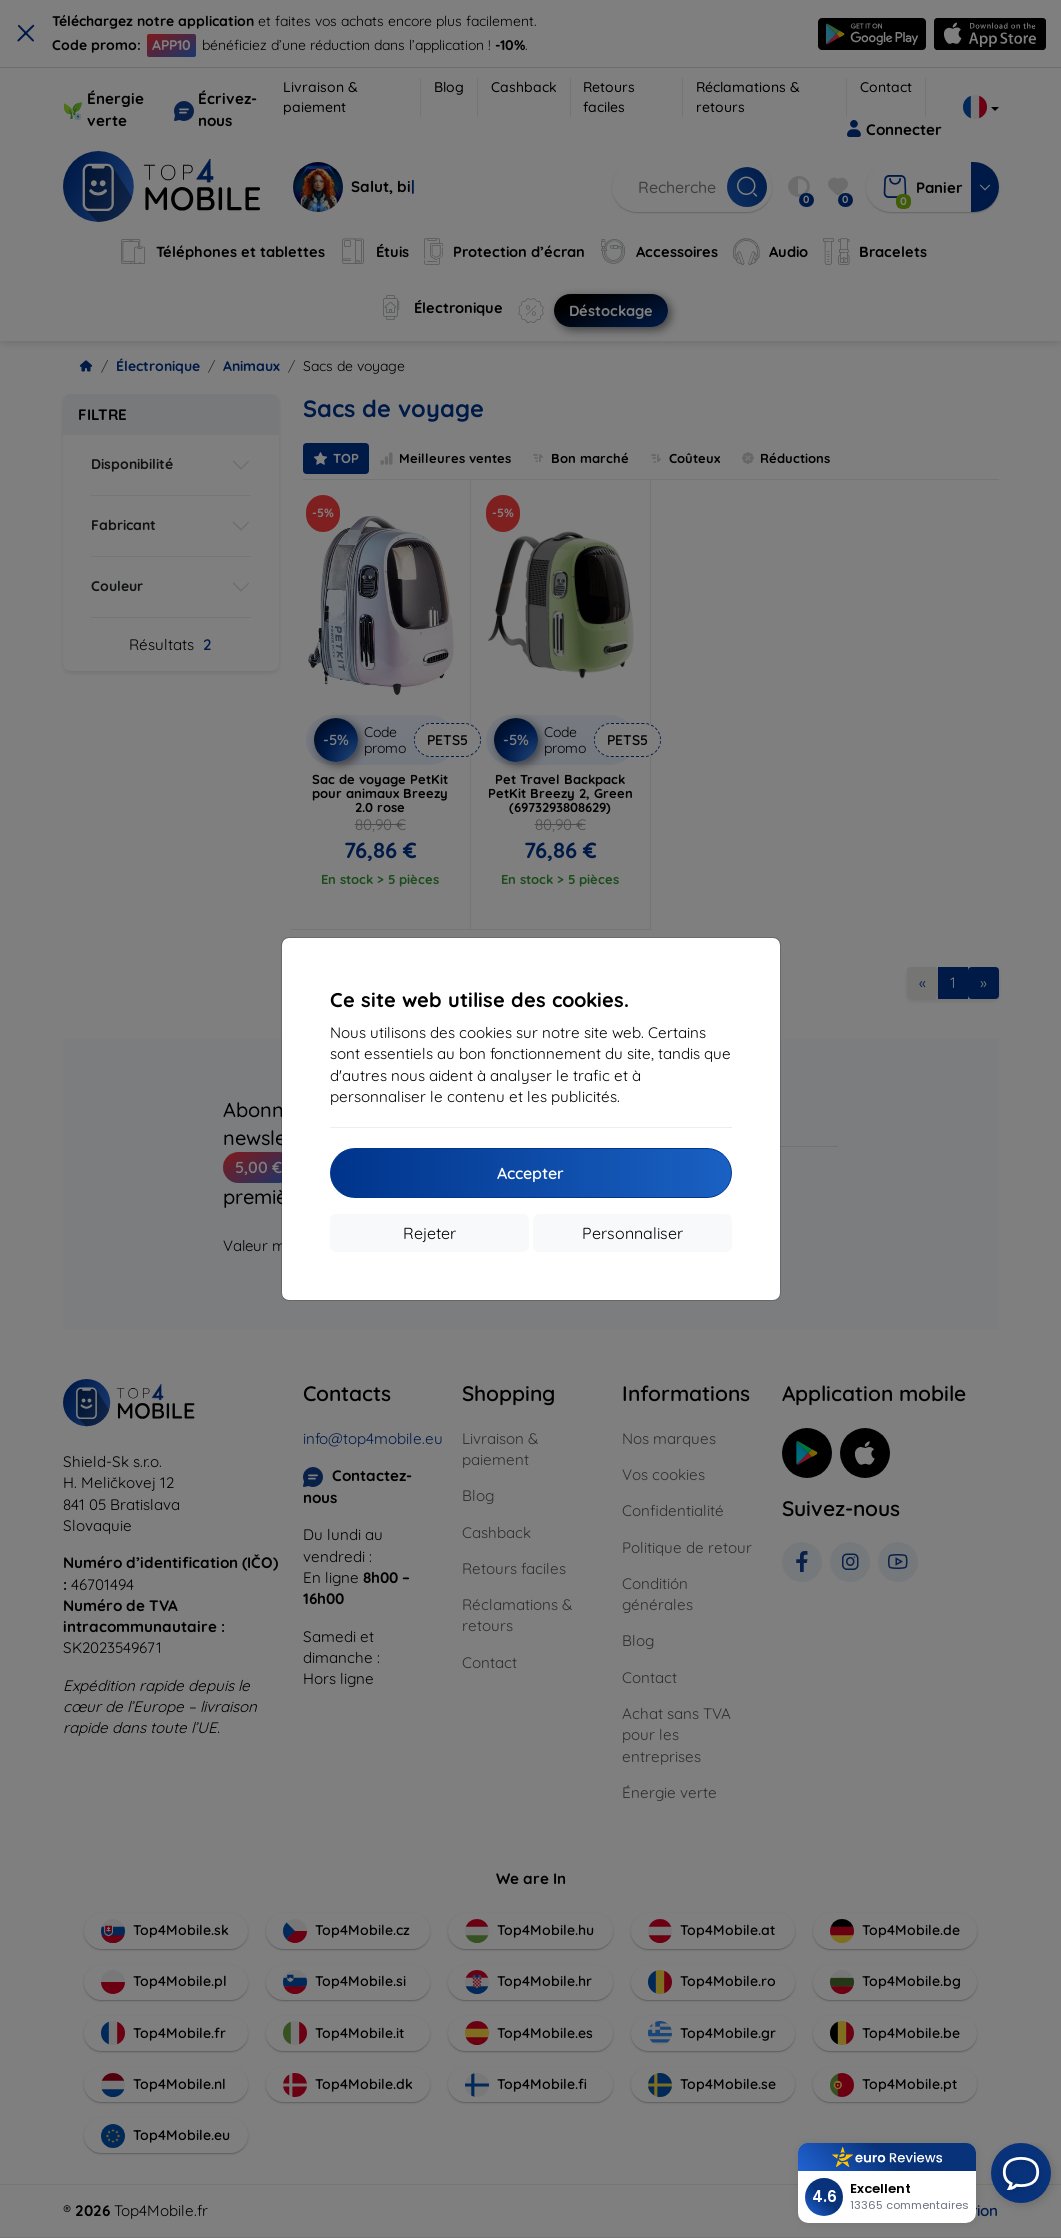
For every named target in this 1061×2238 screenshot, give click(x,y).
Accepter (530, 1173)
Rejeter (429, 1233)
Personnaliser (632, 1233)
